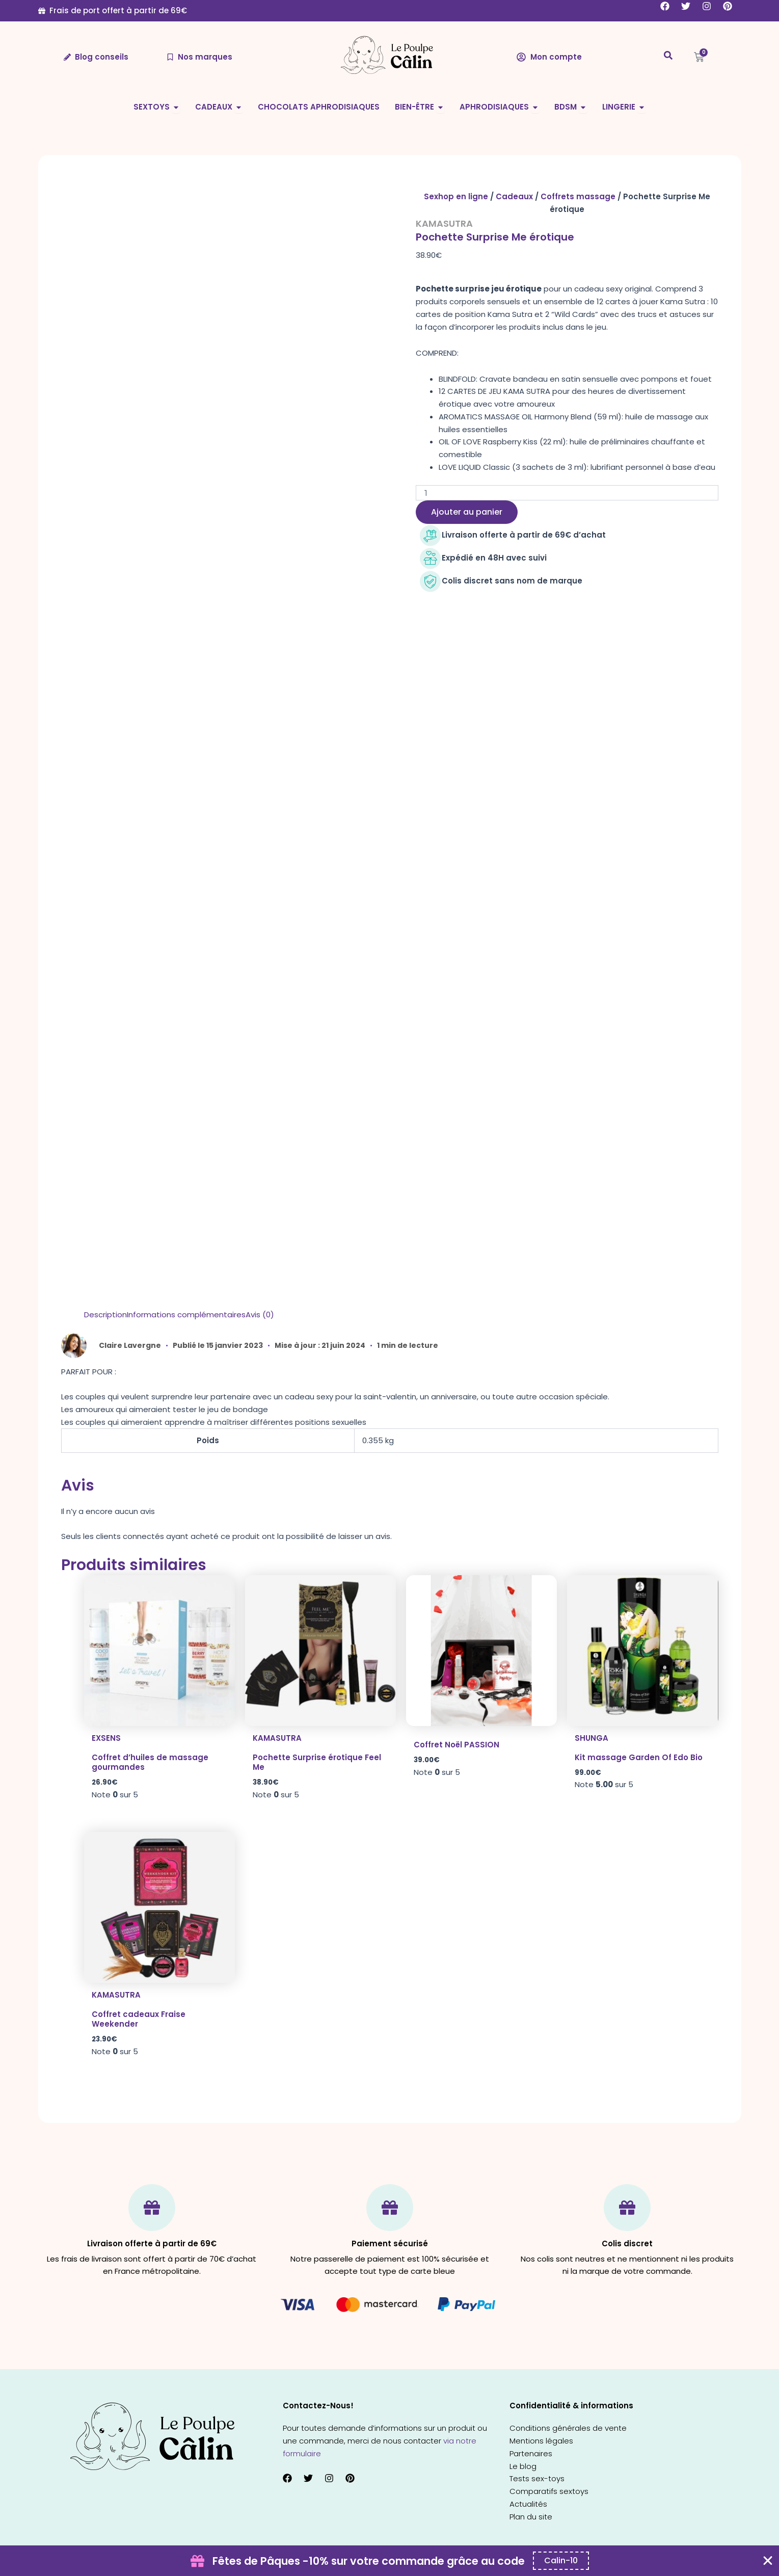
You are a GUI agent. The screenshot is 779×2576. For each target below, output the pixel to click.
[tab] (105, 1315)
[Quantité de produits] (567, 492)
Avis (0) (260, 1314)
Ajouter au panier (466, 512)
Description (105, 1314)
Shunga (591, 1738)
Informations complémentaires (186, 1314)
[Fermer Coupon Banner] (768, 2561)
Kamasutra (444, 223)
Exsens (106, 1738)
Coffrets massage (578, 196)
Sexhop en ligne (456, 196)
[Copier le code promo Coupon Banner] (561, 2561)
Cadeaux (514, 196)
